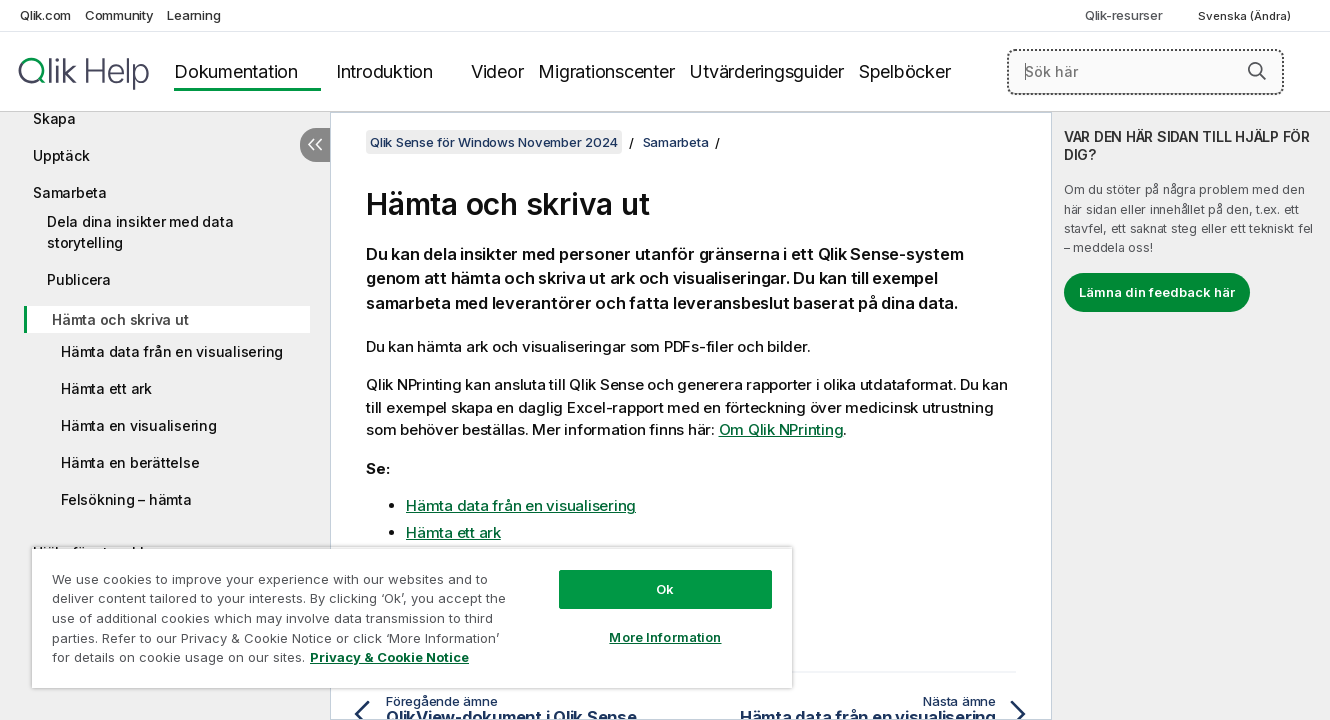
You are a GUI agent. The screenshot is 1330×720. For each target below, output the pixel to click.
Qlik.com (45, 15)
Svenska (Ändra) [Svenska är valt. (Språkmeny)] (1246, 16)
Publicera (79, 279)
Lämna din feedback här (1157, 292)
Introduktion (384, 71)
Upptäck (61, 155)
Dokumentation (236, 71)
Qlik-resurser (1124, 15)
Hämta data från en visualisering (172, 351)
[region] (412, 617)
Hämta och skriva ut (120, 319)
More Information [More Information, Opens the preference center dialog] (665, 637)
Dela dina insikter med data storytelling (140, 232)
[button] (1257, 71)
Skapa (54, 118)
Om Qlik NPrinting (781, 429)
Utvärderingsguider (766, 71)
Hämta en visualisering (139, 425)
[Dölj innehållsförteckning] (315, 145)
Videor (497, 71)
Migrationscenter (606, 71)
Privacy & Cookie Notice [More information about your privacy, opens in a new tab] (389, 657)
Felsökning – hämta (126, 499)
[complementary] (1191, 416)
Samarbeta (70, 192)
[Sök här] (1145, 72)
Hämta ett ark (106, 388)
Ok (665, 589)
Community (119, 15)
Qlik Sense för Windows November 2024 (494, 142)
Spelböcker (905, 71)
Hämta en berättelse (130, 462)
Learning (193, 15)
